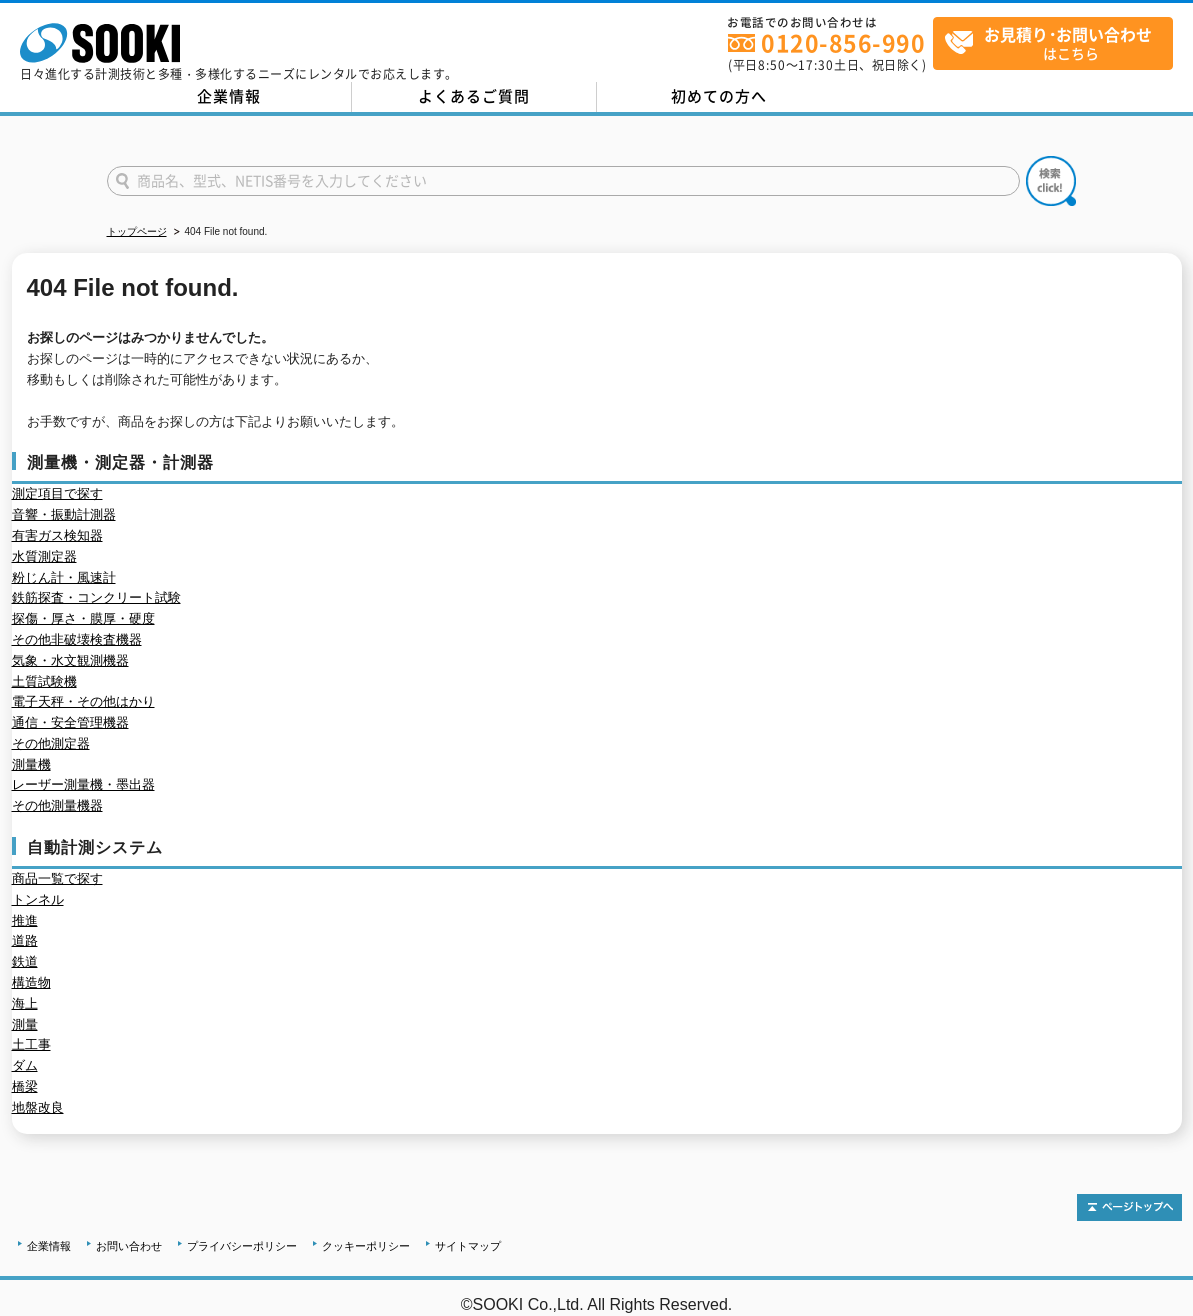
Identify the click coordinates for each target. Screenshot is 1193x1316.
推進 (25, 920)
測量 (25, 1024)
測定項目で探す (57, 493)
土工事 (31, 1044)
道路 (25, 940)
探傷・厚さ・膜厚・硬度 (83, 618)
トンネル (38, 899)
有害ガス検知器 (57, 535)
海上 (25, 1003)
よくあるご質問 (474, 96)
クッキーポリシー (366, 1246)
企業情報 (229, 96)
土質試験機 (44, 681)
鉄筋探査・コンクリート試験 (96, 597)
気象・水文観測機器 (70, 660)
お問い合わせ (129, 1246)
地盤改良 (38, 1107)
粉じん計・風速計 (64, 577)
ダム (25, 1065)
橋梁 (25, 1086)
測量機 (31, 764)
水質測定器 (44, 556)
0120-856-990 (843, 42)
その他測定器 (51, 743)
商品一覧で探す (57, 878)
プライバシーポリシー (242, 1246)
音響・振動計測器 (64, 514)
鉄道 (25, 961)
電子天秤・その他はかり (83, 701)
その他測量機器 (57, 805)
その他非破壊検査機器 (77, 639)
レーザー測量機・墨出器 (83, 784)
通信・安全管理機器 (70, 722)
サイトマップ (468, 1246)
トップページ (137, 231)
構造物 (31, 982)
